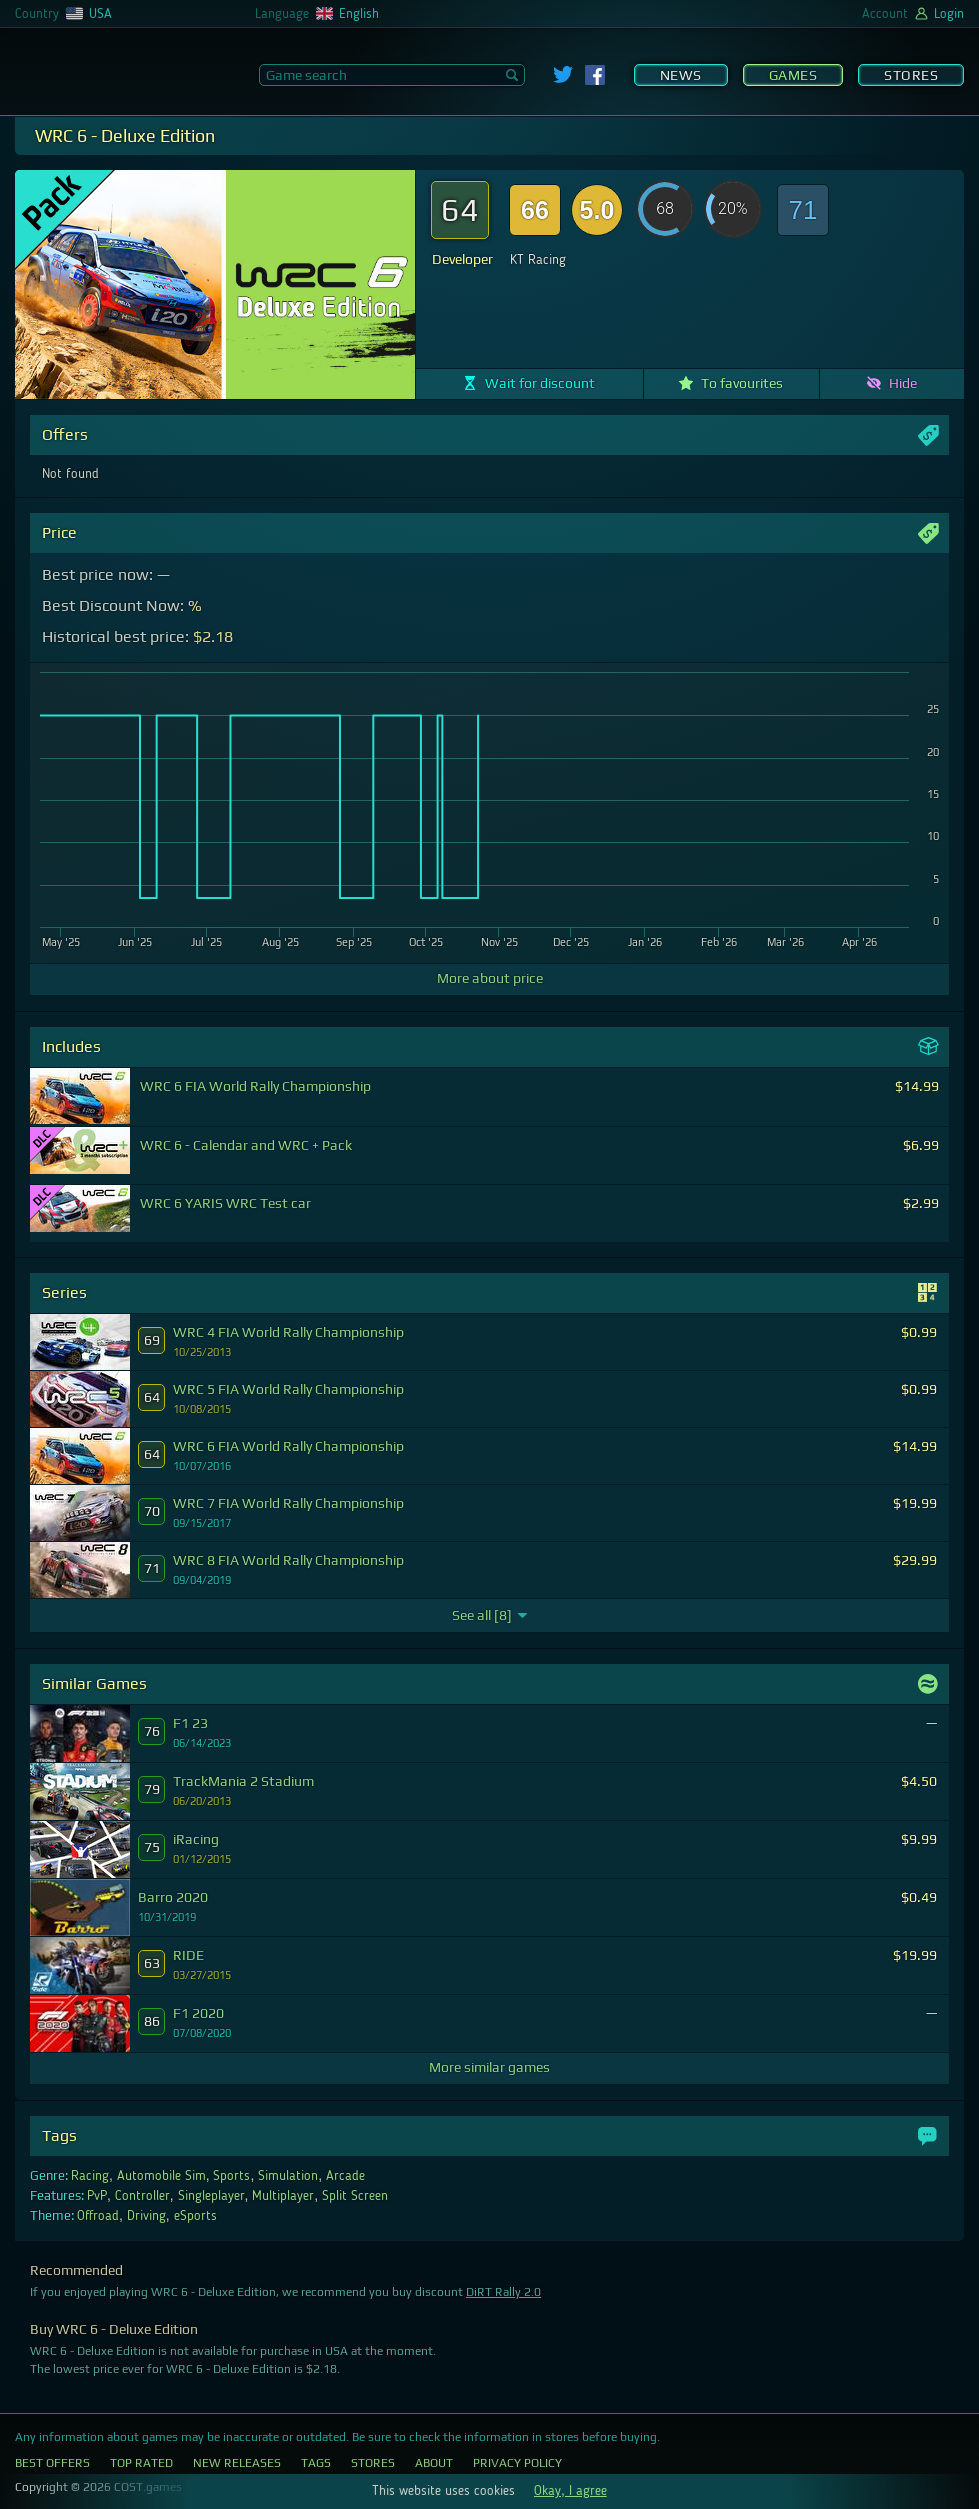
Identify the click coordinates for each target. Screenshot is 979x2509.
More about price (490, 978)
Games (793, 75)
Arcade (345, 2176)
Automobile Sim (161, 2176)
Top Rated (141, 2463)
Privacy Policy (517, 2463)
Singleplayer (211, 2196)
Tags (316, 2463)
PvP (97, 2196)
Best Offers (52, 2463)
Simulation (288, 2176)
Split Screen (355, 2196)
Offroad (98, 2216)
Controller (142, 2196)
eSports (195, 2216)
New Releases (237, 2463)
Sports (231, 2176)
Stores (911, 75)
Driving (146, 2216)
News (681, 75)
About (434, 2463)
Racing (90, 2176)
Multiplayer (283, 2196)
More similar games (489, 2067)
